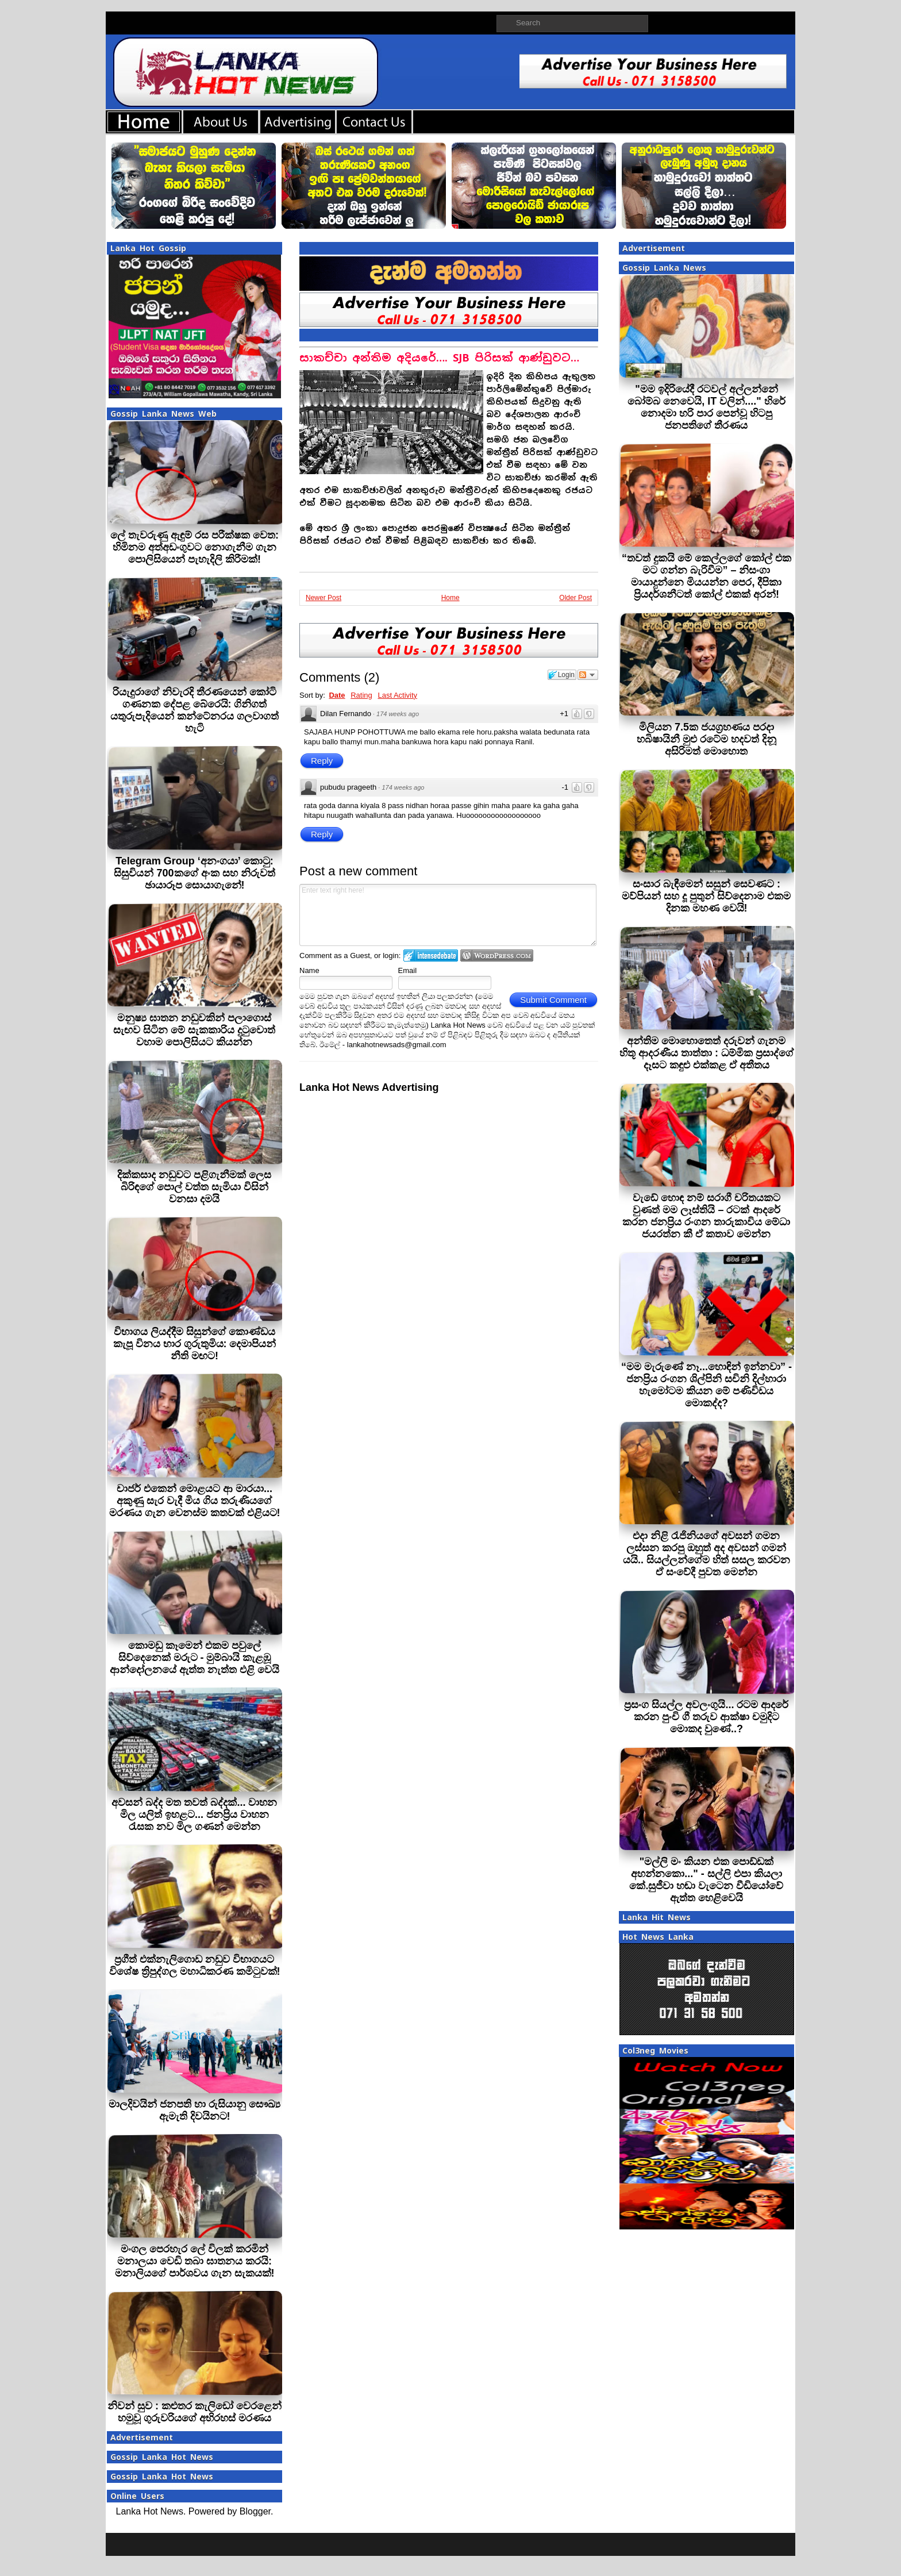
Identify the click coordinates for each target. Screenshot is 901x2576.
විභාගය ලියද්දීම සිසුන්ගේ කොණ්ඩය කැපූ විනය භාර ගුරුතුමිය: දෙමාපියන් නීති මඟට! (194, 1344)
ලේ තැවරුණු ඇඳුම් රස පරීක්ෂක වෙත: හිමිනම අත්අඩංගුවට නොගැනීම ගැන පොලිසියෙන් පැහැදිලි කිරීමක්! (194, 547)
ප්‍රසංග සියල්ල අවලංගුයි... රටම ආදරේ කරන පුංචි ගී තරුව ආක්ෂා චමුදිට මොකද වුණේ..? (706, 1717)
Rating (361, 695)
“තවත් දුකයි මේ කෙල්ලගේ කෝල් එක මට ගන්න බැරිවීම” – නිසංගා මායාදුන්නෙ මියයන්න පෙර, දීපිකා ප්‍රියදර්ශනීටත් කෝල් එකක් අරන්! (706, 576)
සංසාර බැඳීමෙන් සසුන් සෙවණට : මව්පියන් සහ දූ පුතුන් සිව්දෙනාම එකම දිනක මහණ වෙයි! (706, 896)
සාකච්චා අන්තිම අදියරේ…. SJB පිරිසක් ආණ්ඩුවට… (439, 357)
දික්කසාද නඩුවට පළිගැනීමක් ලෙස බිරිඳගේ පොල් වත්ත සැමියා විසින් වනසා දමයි (194, 1187)
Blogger (255, 2511)
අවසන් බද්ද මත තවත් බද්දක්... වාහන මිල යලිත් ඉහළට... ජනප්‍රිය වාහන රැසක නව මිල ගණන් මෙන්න (194, 1814)
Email (407, 970)
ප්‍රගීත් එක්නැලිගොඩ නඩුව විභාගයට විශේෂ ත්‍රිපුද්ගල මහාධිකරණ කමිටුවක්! (194, 1965)
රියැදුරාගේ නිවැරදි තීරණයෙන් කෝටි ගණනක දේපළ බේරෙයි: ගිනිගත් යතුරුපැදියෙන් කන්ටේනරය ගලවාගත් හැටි (194, 710)
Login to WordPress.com (496, 955)
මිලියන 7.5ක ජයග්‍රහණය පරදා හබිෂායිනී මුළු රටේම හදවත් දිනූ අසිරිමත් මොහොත (706, 739)
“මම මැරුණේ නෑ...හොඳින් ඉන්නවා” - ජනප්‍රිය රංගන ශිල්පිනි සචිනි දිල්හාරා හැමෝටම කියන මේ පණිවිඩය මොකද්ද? (706, 1385)
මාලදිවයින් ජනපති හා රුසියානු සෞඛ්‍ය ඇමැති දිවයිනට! (194, 2110)
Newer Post (323, 598)
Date (337, 695)
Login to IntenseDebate (430, 955)
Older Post (575, 598)
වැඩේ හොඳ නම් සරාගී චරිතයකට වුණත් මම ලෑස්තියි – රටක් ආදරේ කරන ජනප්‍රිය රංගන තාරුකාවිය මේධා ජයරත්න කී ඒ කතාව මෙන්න (706, 1216)
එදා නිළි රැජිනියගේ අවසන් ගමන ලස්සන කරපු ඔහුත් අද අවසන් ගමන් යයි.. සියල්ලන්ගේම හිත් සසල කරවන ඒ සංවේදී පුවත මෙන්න (706, 1554)
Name (309, 970)
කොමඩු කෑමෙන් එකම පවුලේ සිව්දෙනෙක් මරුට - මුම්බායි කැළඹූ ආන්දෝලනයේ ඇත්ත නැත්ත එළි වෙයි (194, 1657)
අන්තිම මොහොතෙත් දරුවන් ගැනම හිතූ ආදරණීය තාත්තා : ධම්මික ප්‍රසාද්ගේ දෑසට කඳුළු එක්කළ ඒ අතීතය (706, 1053)
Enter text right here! (447, 915)
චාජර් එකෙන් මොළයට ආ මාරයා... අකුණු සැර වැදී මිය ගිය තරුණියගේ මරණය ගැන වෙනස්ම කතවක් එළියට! (194, 1500)
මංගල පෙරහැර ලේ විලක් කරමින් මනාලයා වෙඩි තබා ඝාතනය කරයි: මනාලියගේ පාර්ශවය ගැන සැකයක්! (195, 2261)
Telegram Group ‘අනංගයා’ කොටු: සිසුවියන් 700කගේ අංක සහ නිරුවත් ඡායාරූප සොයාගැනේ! (194, 873)
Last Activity (397, 695)
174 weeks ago (397, 713)
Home (450, 598)
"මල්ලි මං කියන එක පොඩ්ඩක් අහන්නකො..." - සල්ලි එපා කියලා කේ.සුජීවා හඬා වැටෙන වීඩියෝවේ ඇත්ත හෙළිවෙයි (706, 1880)
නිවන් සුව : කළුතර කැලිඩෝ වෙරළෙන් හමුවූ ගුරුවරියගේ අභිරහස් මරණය (194, 2412)
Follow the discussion (587, 675)
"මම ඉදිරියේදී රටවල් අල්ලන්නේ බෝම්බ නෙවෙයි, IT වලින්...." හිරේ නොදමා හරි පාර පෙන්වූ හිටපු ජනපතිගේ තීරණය (706, 407)
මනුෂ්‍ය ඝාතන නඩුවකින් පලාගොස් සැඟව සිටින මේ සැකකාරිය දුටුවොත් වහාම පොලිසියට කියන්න (194, 1030)
